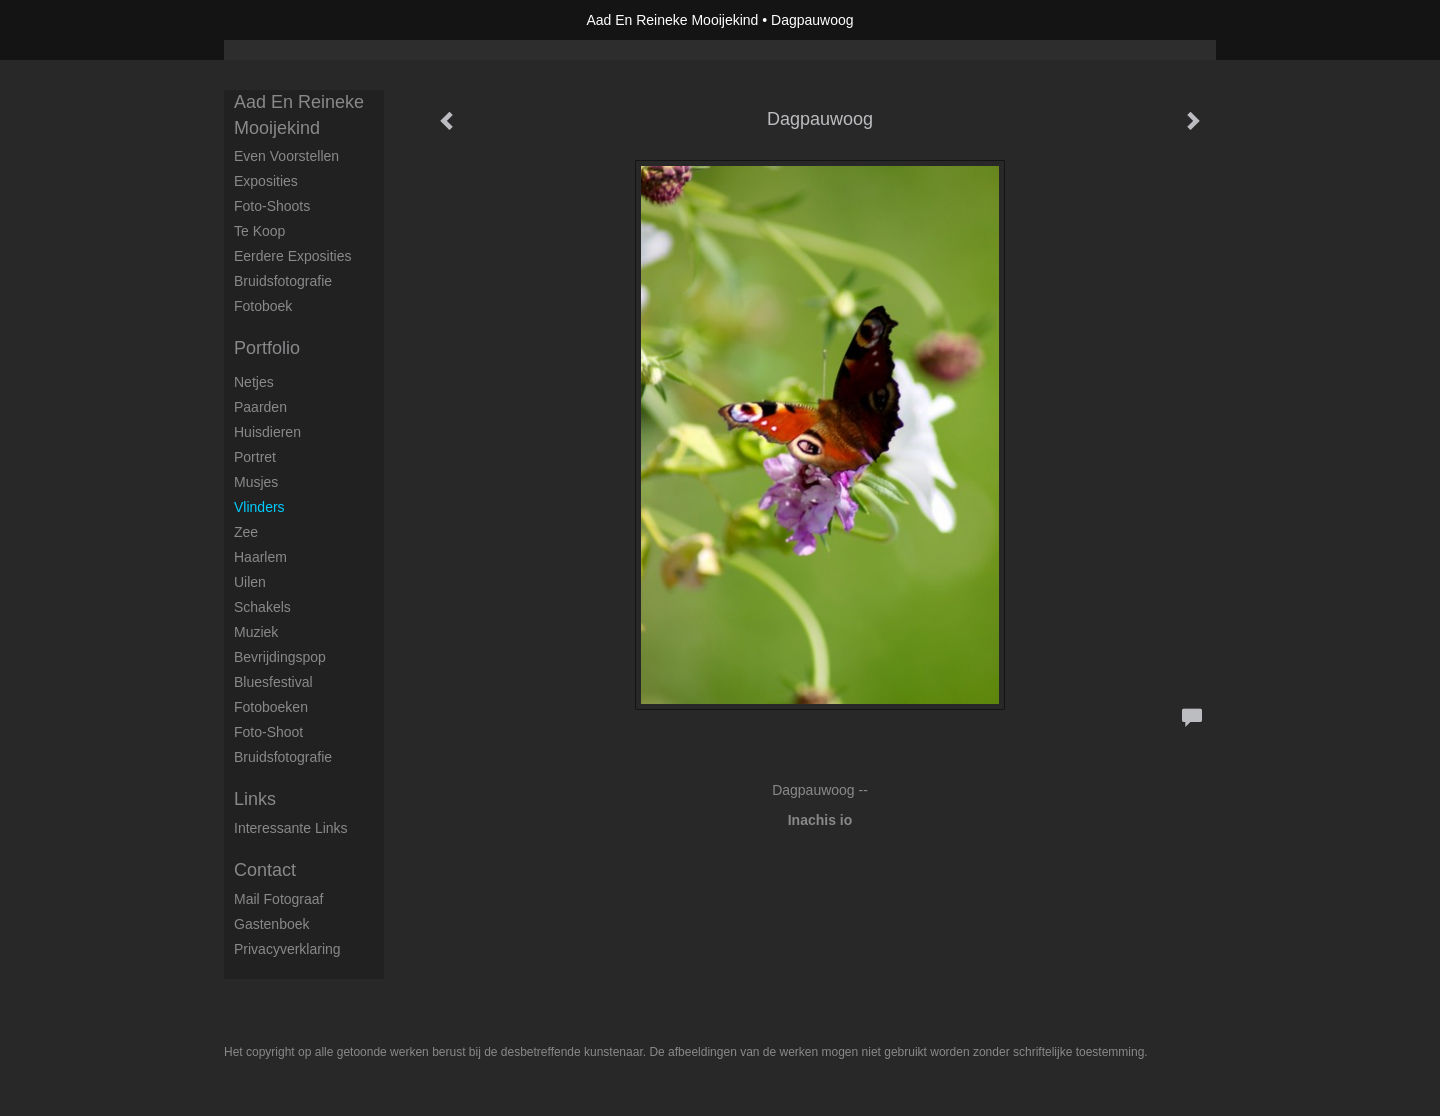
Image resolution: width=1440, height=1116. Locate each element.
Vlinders (259, 507)
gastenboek (272, 924)
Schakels (262, 607)
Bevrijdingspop (280, 657)
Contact (265, 870)
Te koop (259, 231)
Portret (255, 457)
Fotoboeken (271, 707)
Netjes (254, 382)
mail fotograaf (278, 899)
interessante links (291, 828)
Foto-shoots (272, 206)
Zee (246, 532)
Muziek (256, 632)
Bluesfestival (273, 682)
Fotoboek (263, 306)
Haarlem (260, 557)
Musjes (256, 482)
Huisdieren (267, 432)
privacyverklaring (287, 949)
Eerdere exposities (293, 256)
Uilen (250, 582)
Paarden (260, 407)
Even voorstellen (286, 156)
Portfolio (267, 348)
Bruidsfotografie (283, 281)
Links (255, 799)
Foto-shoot (268, 732)
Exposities (266, 181)
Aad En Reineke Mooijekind (672, 20)
